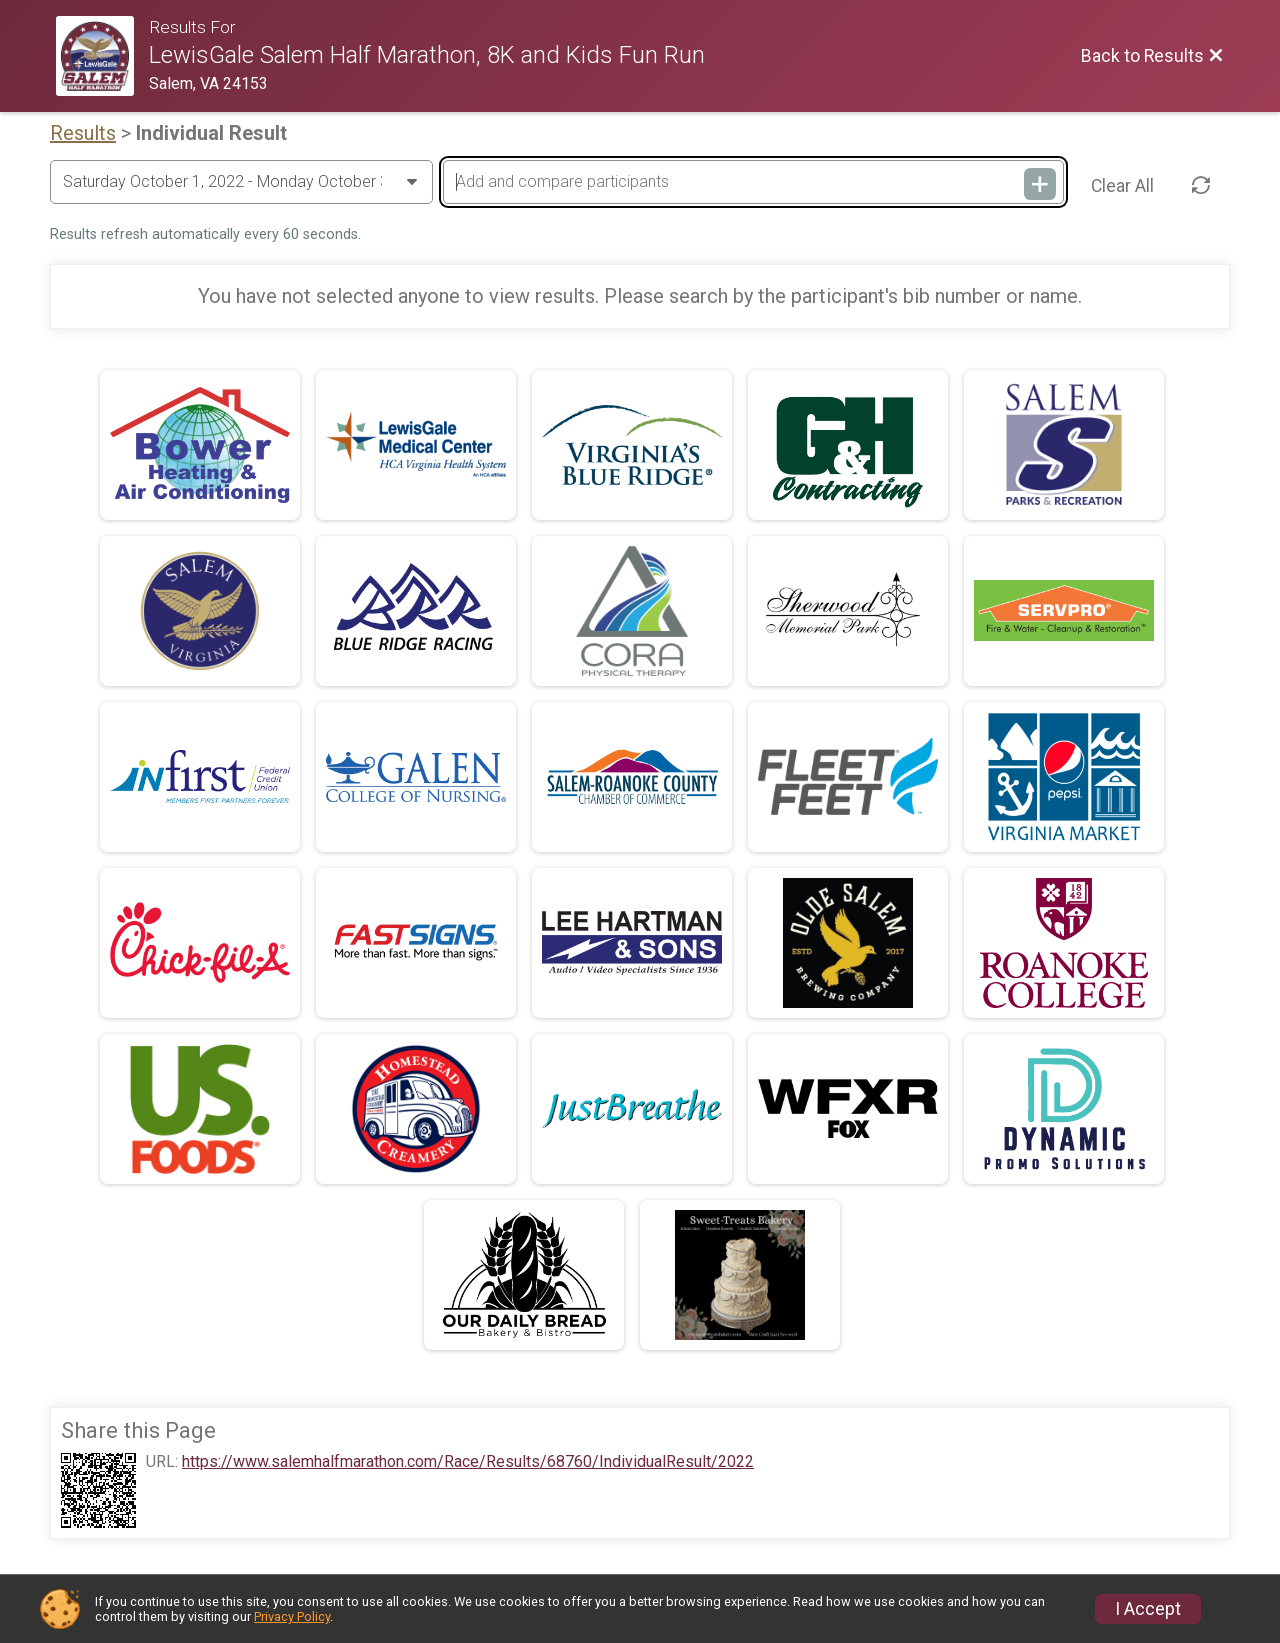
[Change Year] (241, 182)
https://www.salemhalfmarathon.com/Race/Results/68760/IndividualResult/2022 (468, 1462)
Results (83, 133)
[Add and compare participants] (753, 182)
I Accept (1148, 1609)
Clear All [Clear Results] (1122, 186)
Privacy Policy (292, 1616)
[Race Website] (102, 56)
